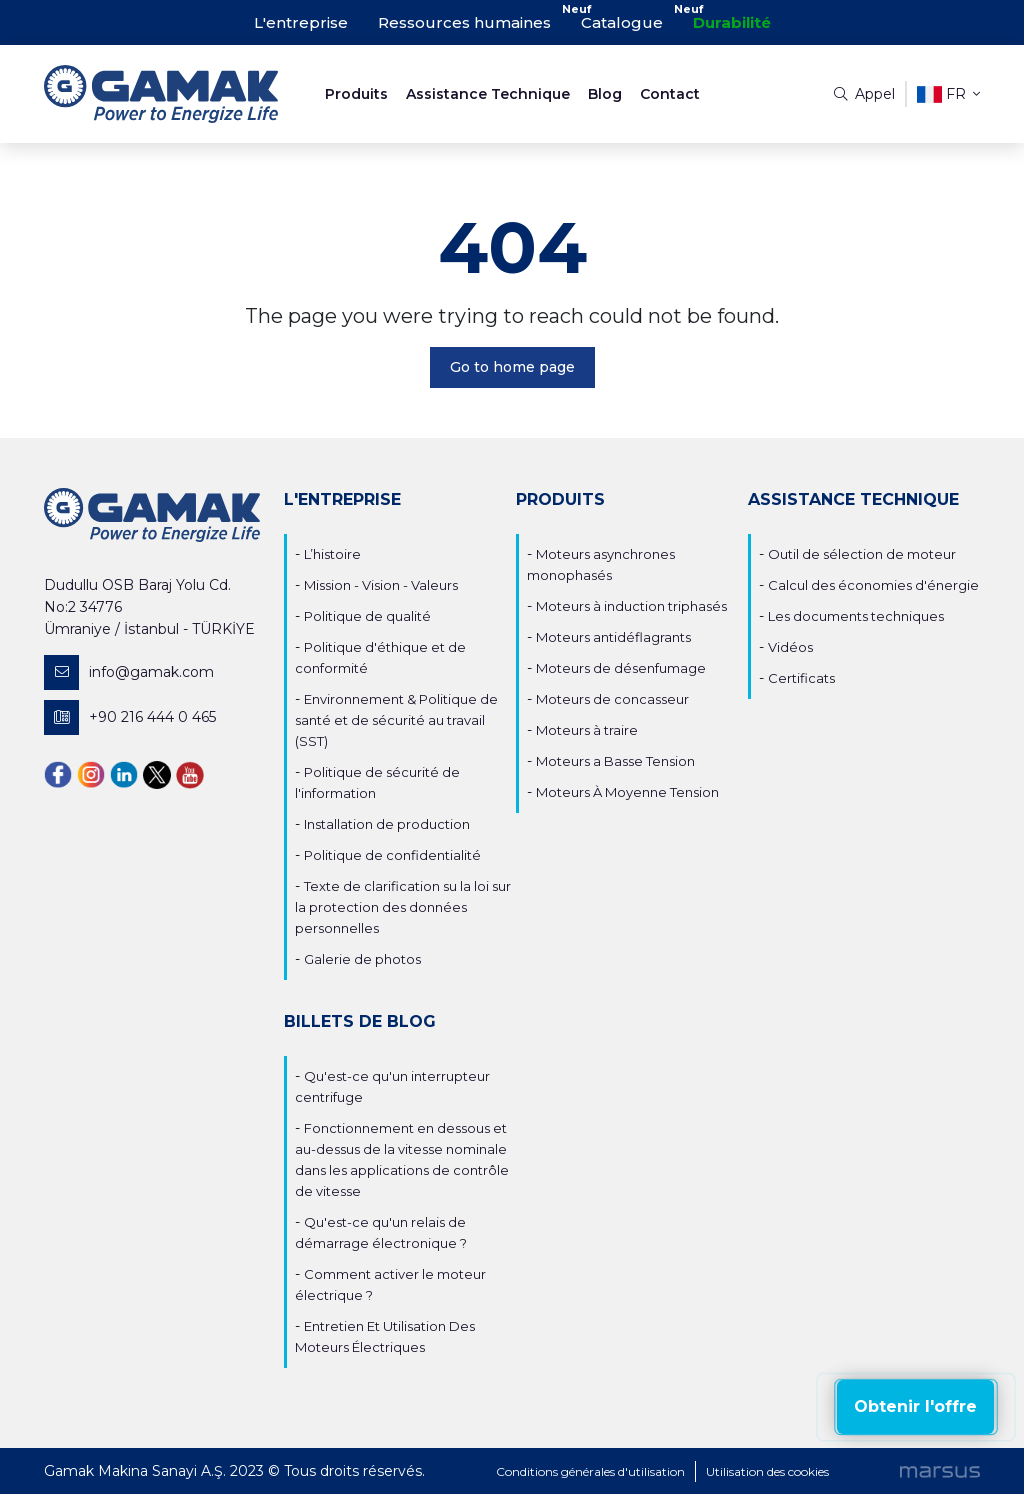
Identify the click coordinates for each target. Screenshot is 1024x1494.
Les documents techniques (856, 616)
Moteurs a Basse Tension (615, 761)
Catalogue (622, 22)
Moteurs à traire (587, 730)
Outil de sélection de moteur (862, 554)
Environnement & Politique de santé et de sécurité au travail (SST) (396, 720)
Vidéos (790, 647)
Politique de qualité (367, 616)
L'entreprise (301, 22)
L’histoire (332, 554)
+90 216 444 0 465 (130, 717)
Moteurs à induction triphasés (631, 606)
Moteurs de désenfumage (621, 668)
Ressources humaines (464, 22)
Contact (670, 94)
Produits (356, 94)
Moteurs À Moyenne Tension (627, 792)
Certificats (801, 678)
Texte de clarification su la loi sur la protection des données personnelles (403, 907)
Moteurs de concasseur (612, 699)
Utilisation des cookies (767, 1471)
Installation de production (387, 824)
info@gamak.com (129, 672)
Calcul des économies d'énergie (873, 585)
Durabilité (732, 22)
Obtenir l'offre (915, 1406)
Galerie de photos (362, 959)
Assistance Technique (488, 94)
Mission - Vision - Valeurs (381, 585)
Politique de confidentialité (392, 855)
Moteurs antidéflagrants (613, 637)
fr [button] (948, 94)
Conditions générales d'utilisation (590, 1471)
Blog (605, 94)
